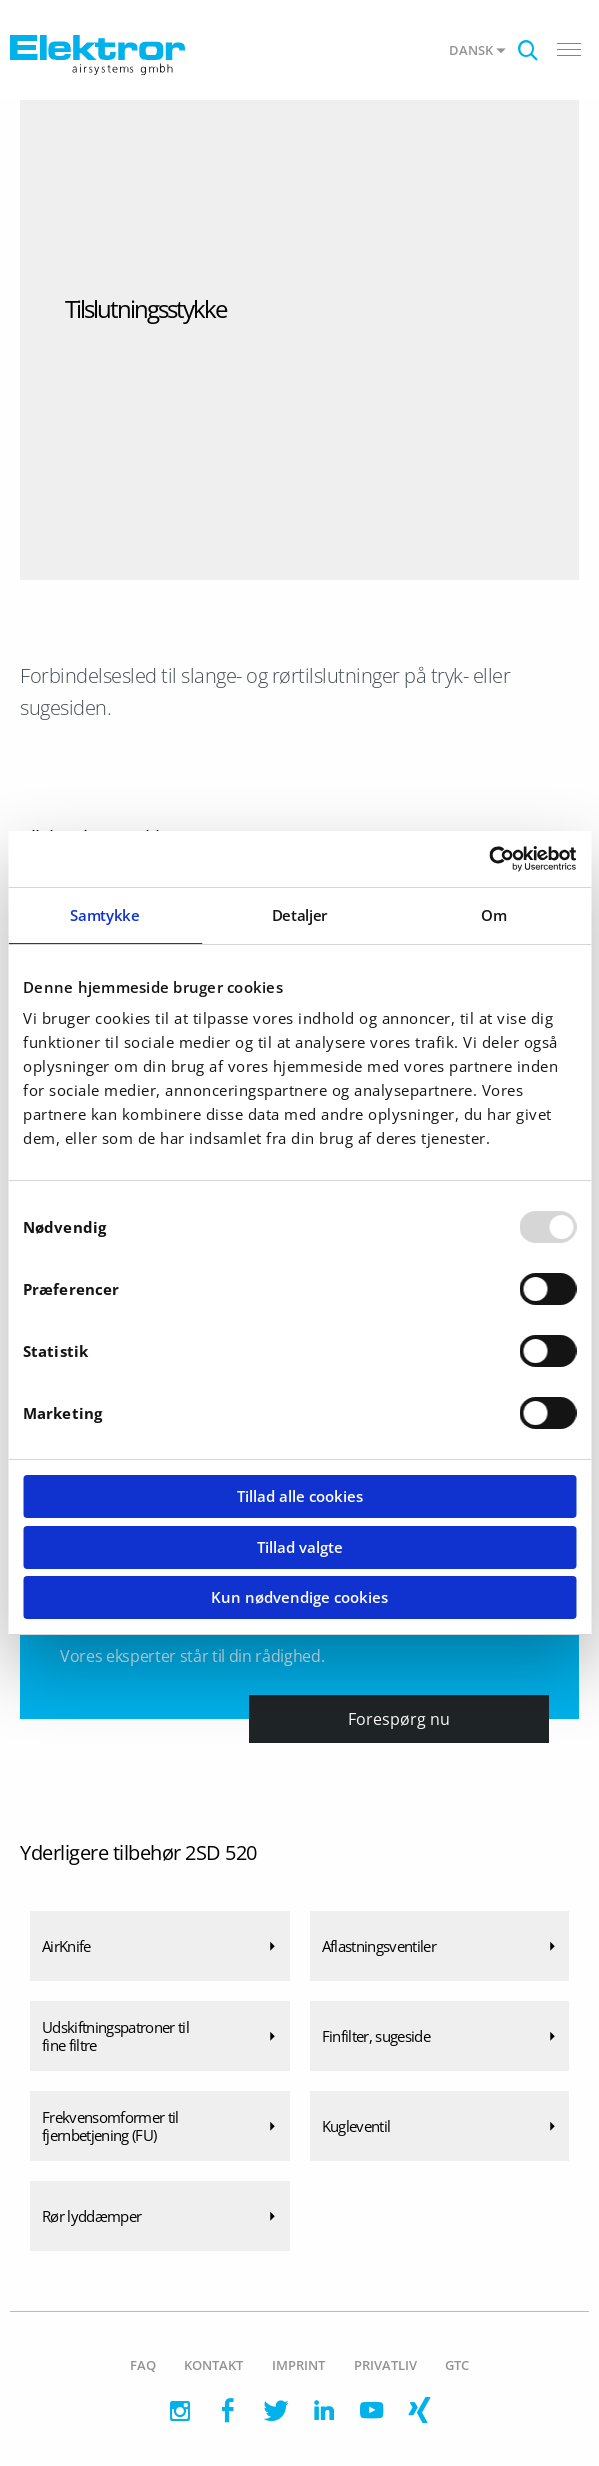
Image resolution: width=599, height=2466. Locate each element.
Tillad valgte (300, 1547)
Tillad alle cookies (300, 1496)
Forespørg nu (399, 1719)
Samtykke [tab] (104, 915)
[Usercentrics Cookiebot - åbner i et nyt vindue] (488, 859)
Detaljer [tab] (299, 915)
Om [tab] (493, 915)
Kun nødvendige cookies (299, 1597)
